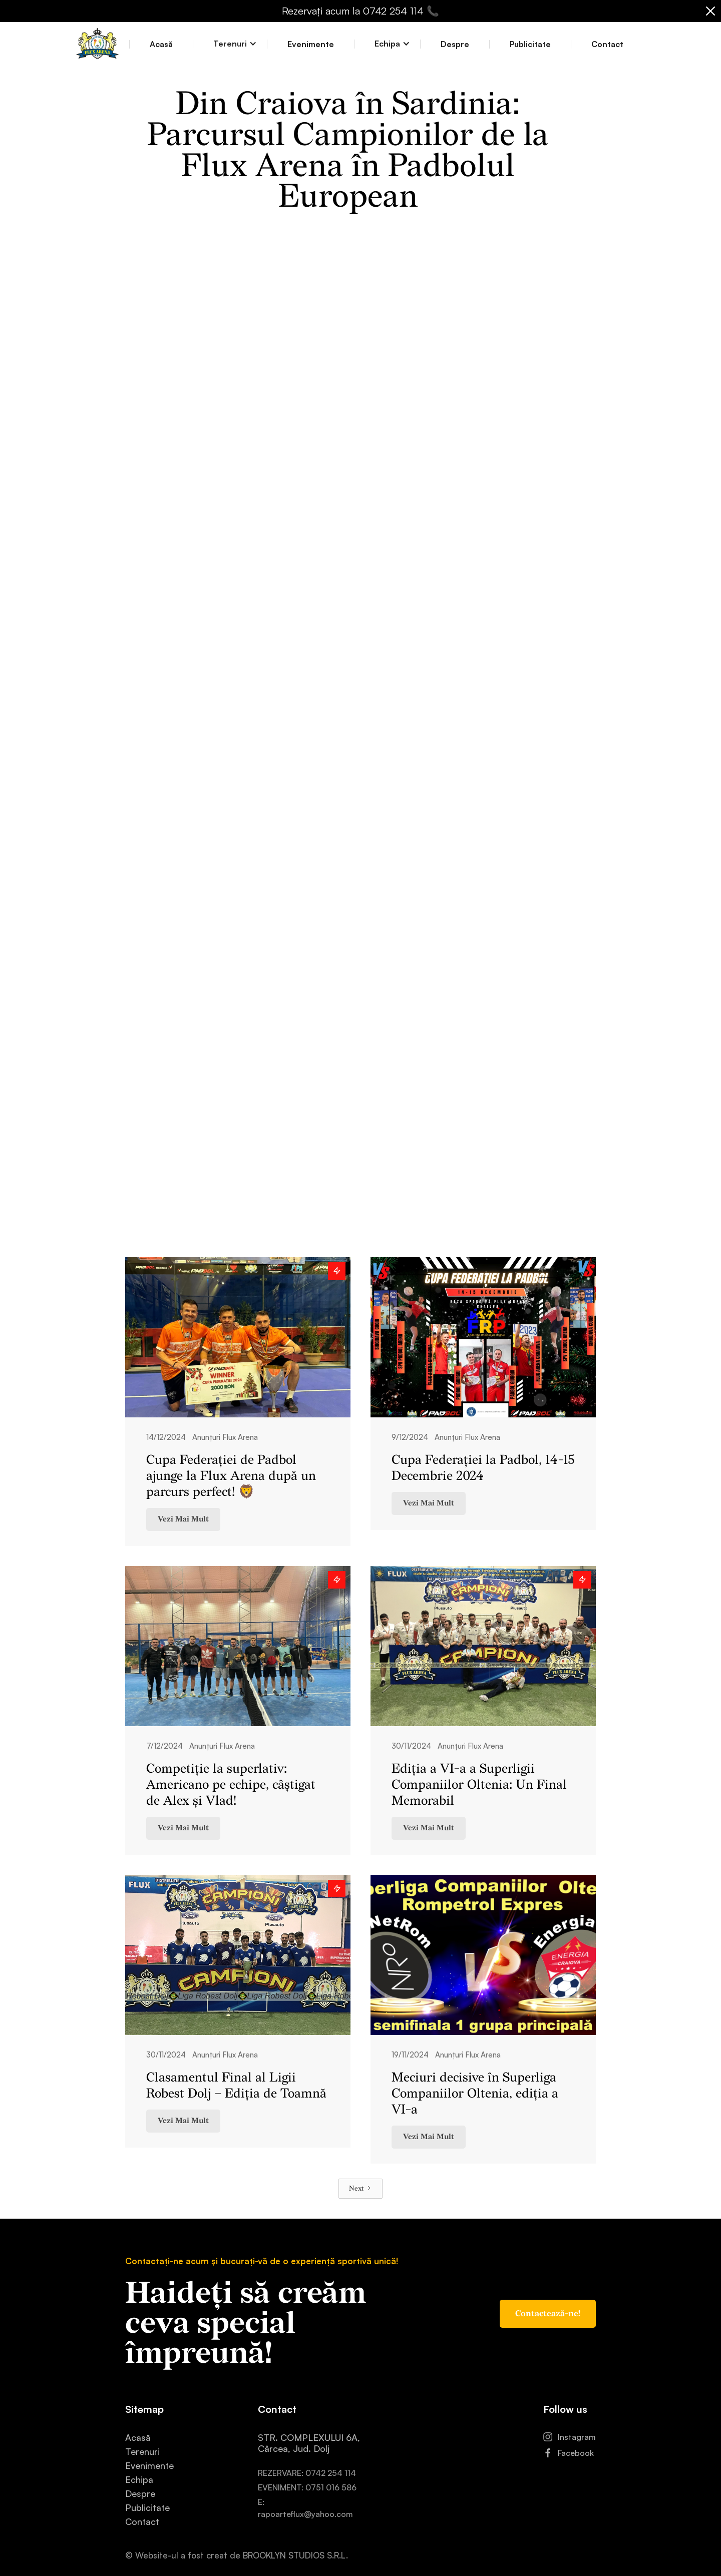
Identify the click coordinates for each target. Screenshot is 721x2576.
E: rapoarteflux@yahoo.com (305, 2508)
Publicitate (530, 44)
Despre (455, 44)
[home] (97, 44)
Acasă (161, 44)
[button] (230, 44)
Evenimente (310, 44)
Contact (607, 44)
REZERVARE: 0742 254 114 (307, 2473)
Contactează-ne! (547, 2314)
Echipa (139, 2479)
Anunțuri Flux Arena (225, 1437)
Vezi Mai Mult (183, 1519)
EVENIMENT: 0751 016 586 (307, 2487)
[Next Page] (360, 2189)
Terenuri (142, 2451)
